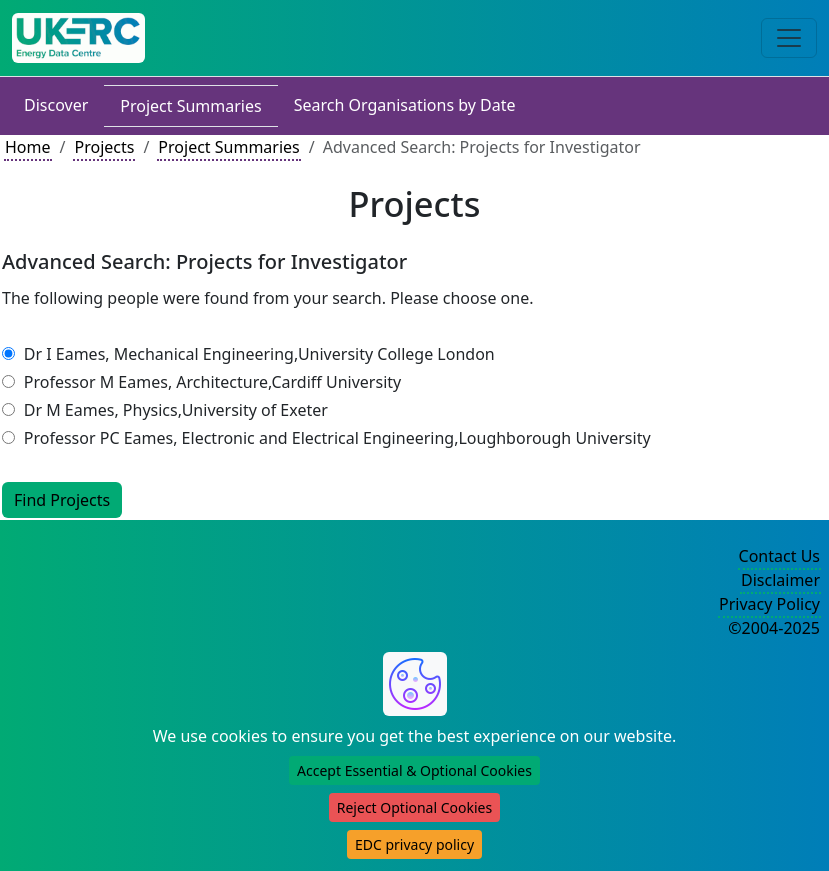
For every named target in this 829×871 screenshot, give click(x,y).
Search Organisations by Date (405, 105)
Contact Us (779, 556)
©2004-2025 (774, 628)
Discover (56, 105)
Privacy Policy (769, 604)
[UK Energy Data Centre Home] (78, 38)
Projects (104, 147)
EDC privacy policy (414, 844)
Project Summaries (190, 106)
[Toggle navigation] (789, 38)
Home (28, 147)
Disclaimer (780, 580)
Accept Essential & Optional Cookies (414, 770)
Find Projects (62, 500)
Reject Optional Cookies (414, 807)
